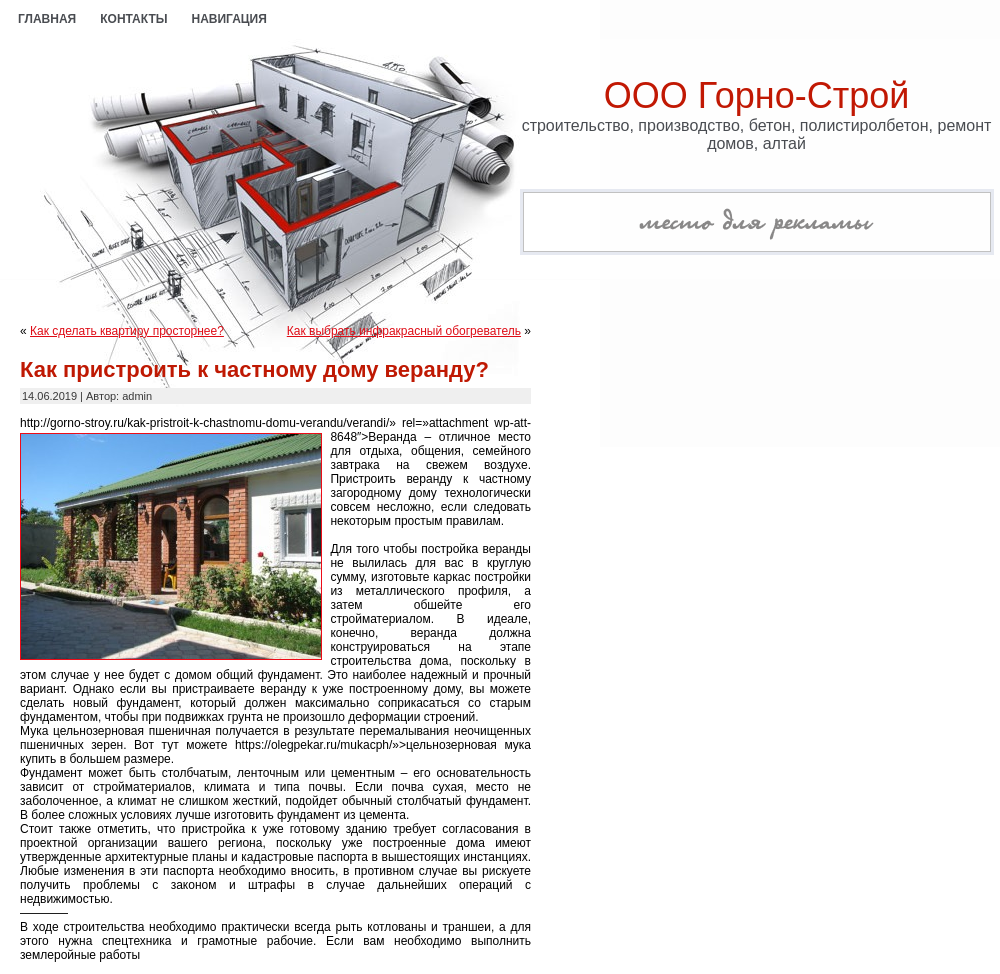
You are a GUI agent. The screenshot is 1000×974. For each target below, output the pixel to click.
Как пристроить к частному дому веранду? (254, 369)
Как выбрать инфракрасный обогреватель (404, 331)
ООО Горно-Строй (757, 95)
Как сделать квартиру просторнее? (127, 331)
